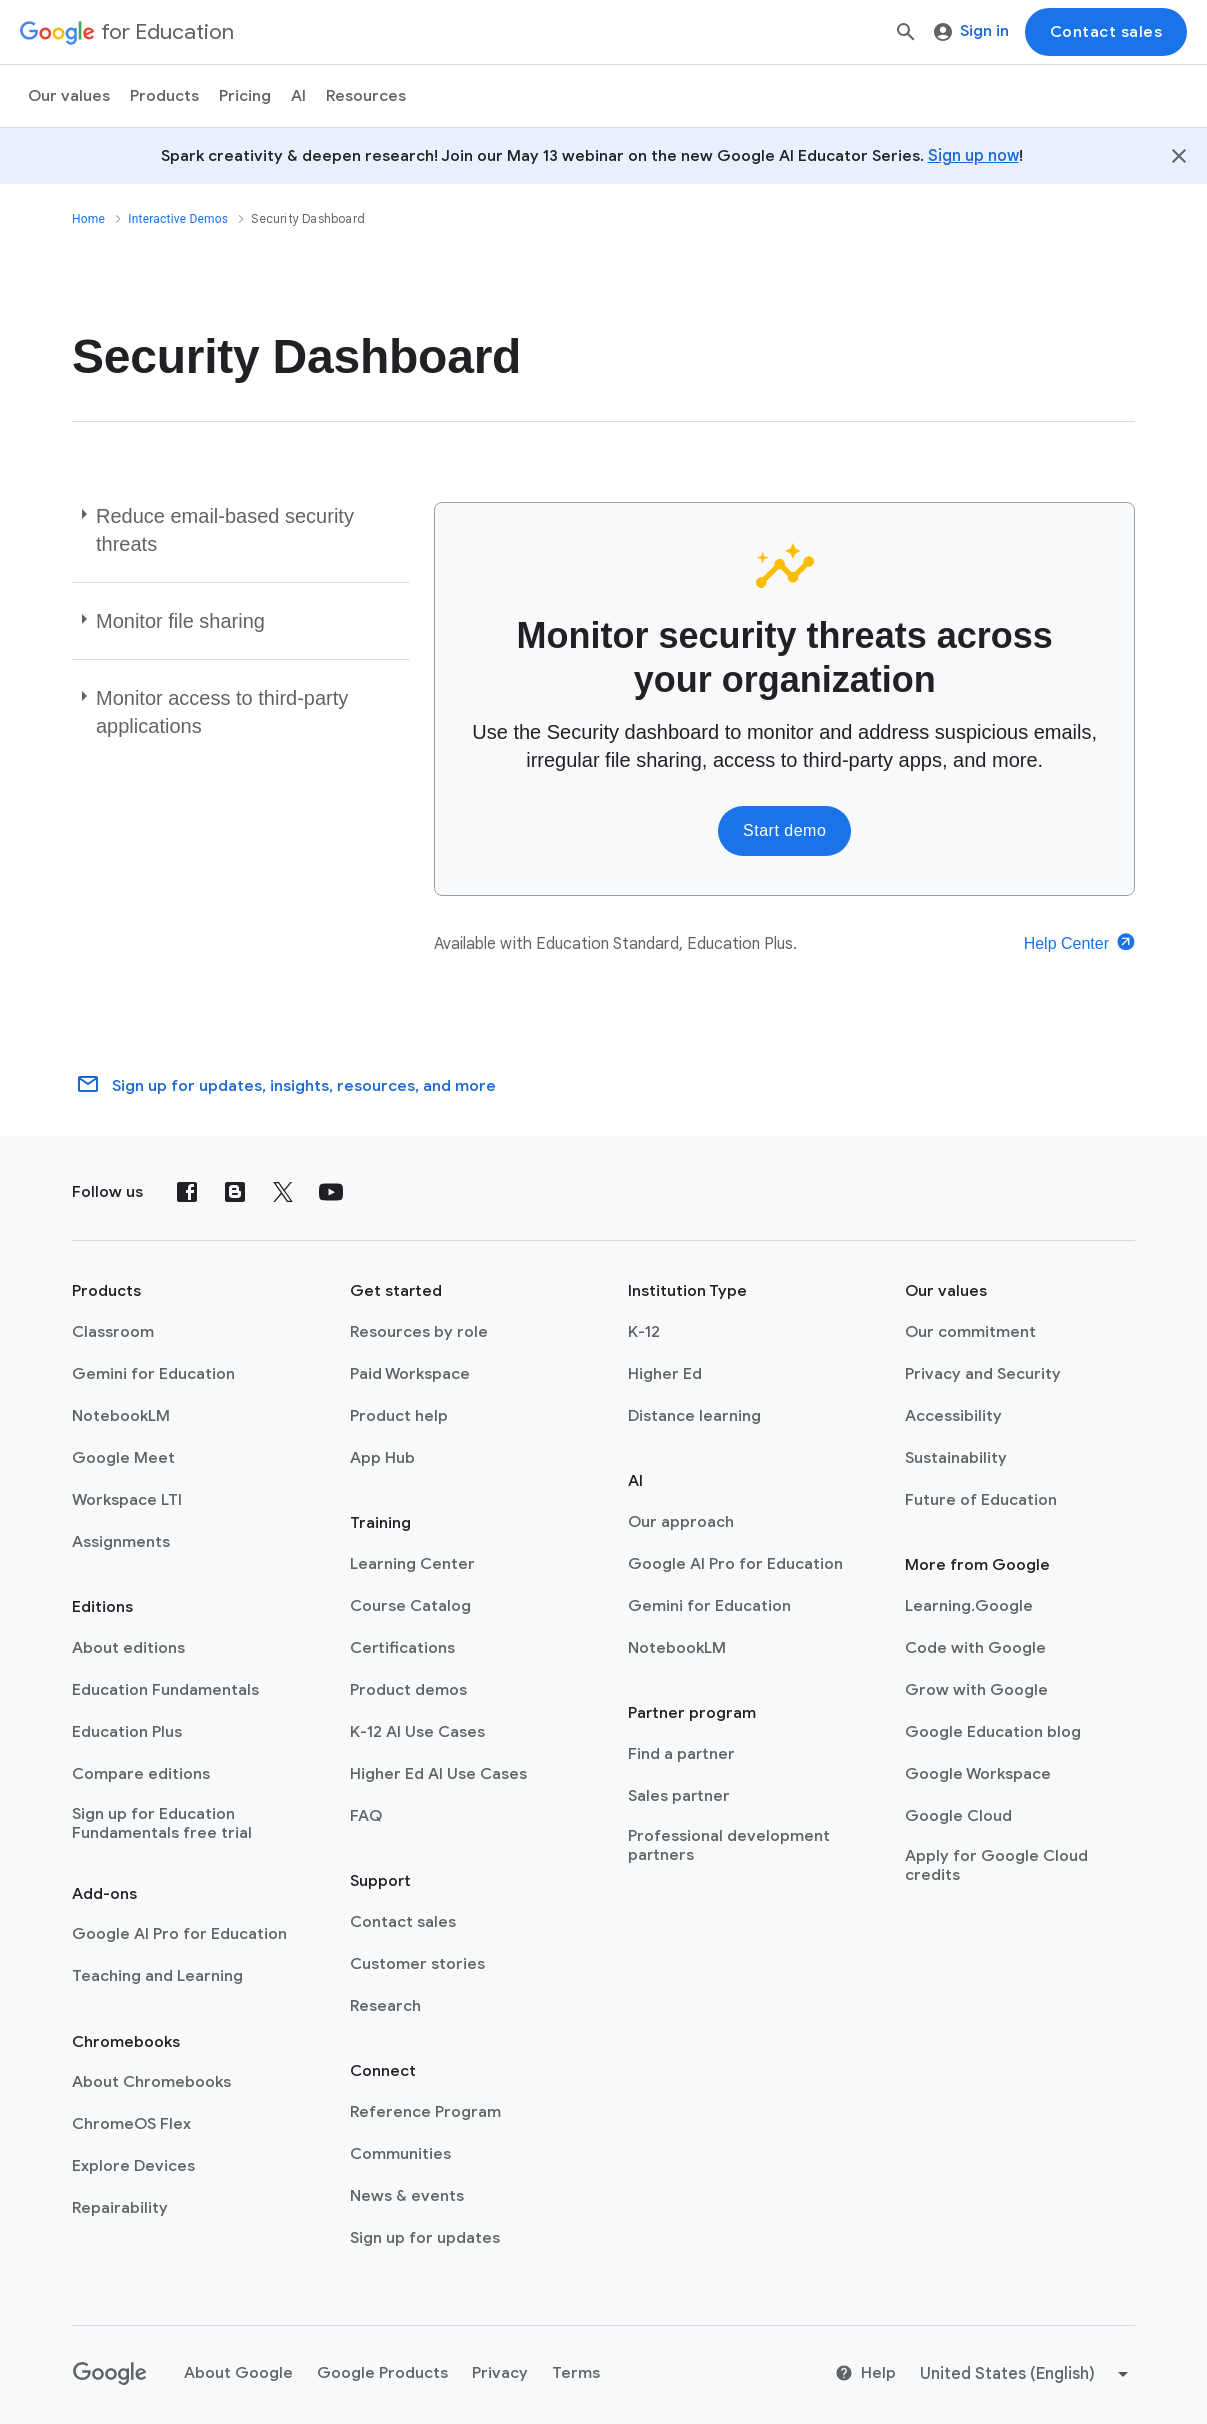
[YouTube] (331, 1192)
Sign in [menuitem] (971, 31)
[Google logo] (110, 2374)
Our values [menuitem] (69, 96)
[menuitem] (245, 96)
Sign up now (973, 156)
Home (88, 219)
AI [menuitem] (298, 96)
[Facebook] (187, 1192)
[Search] (906, 32)
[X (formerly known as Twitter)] (283, 1192)
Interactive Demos (178, 219)
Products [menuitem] (164, 96)
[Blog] (235, 1192)
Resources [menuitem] (366, 96)
